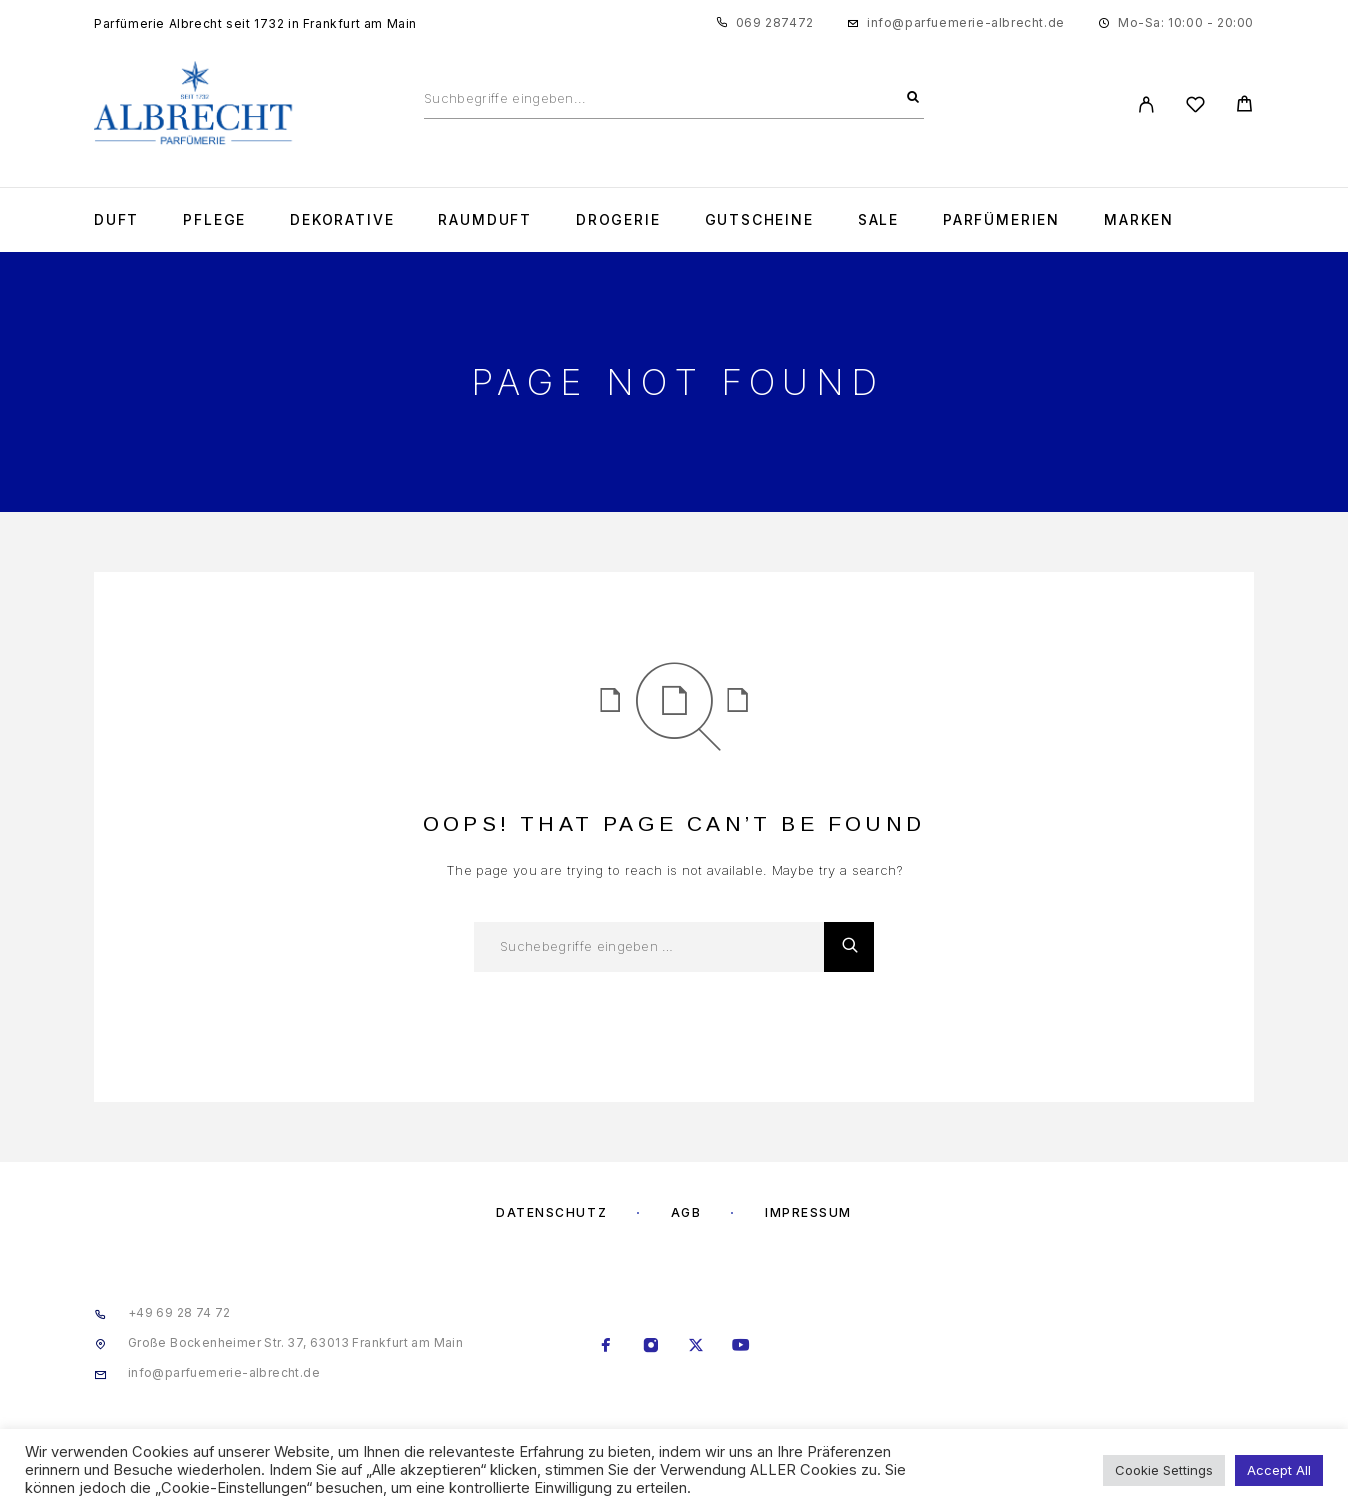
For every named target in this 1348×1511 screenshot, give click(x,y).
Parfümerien (1001, 220)
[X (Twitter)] (696, 1347)
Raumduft (485, 220)
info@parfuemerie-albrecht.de (966, 22)
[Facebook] (606, 1347)
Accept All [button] (1279, 1470)
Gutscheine (759, 220)
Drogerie (618, 220)
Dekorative (342, 220)
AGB (686, 1212)
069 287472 (775, 22)
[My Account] (1146, 104)
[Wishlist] (1195, 107)
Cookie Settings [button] (1164, 1470)
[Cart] (1244, 106)
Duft (116, 220)
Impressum (808, 1212)
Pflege (214, 220)
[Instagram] (651, 1347)
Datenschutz (551, 1212)
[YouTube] (741, 1347)
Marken (1139, 220)
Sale (878, 220)
